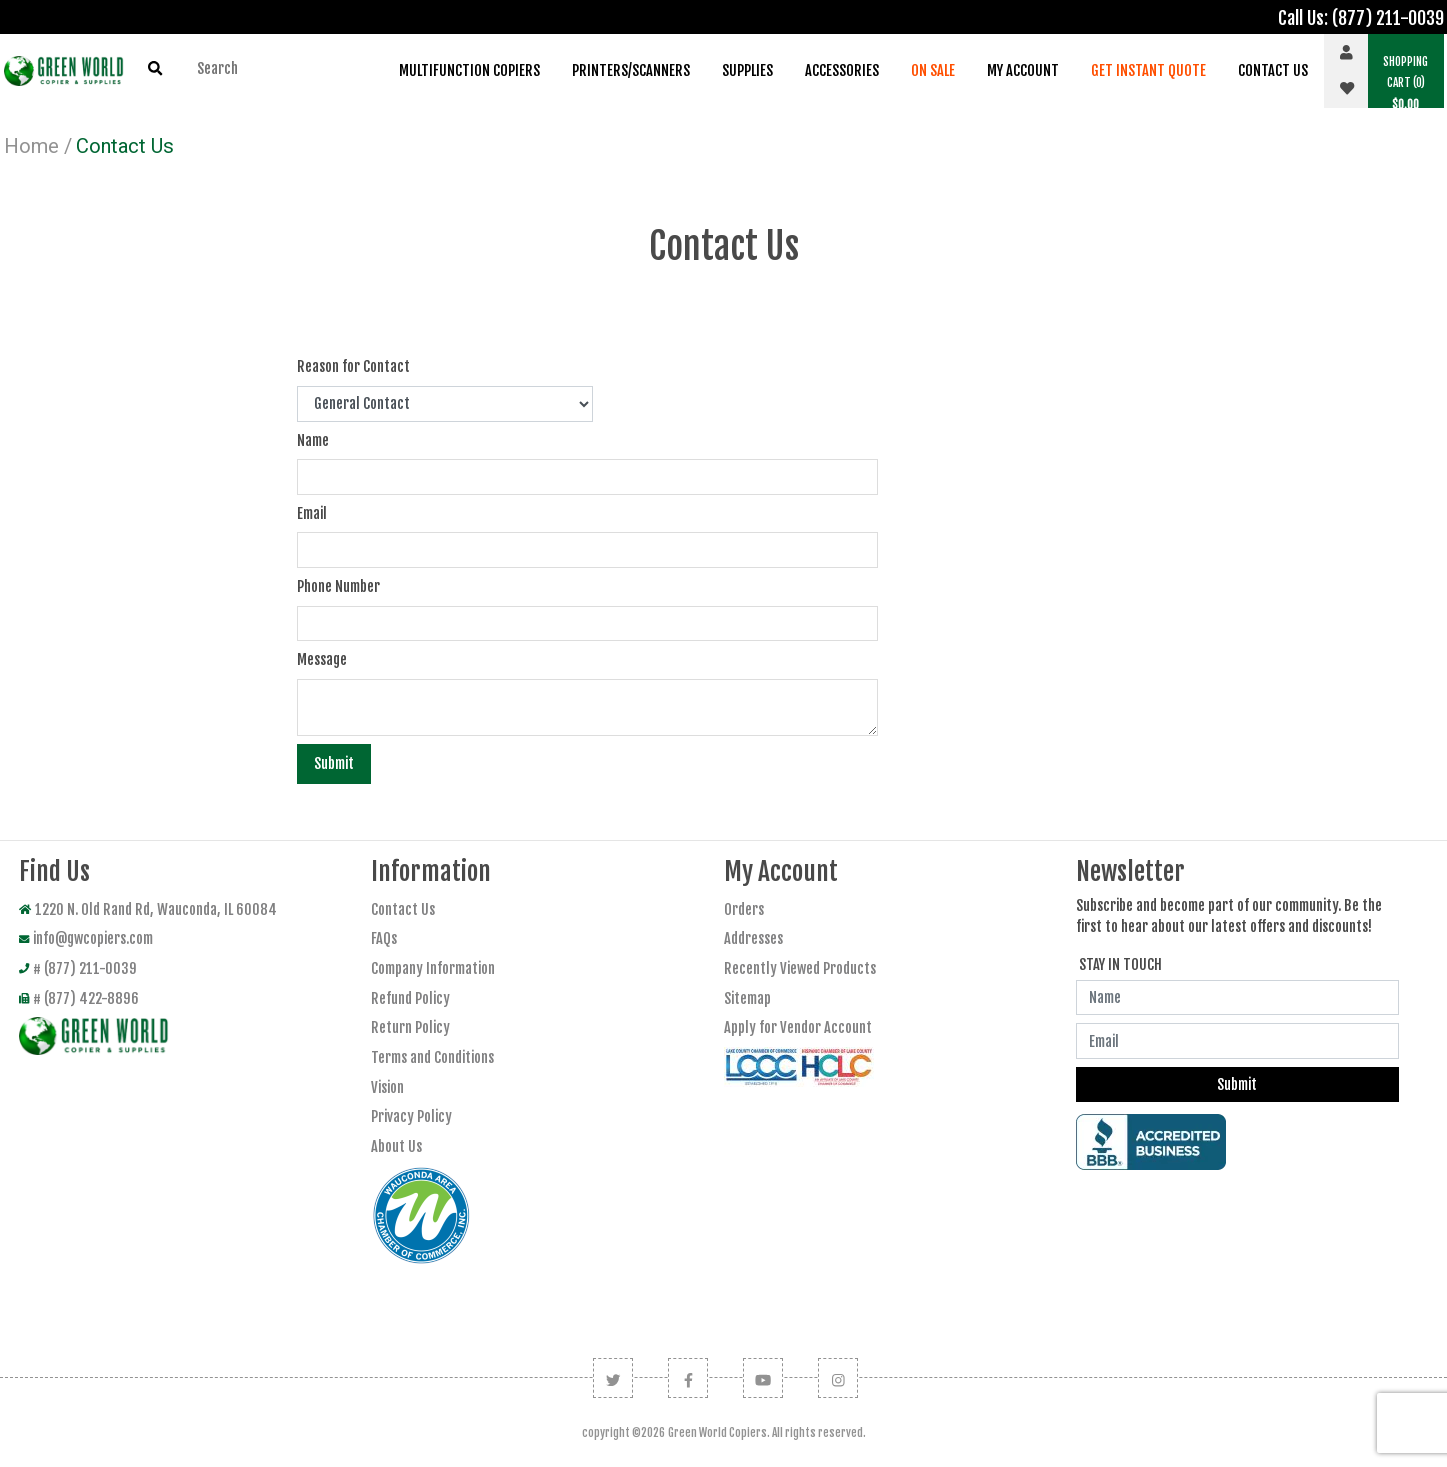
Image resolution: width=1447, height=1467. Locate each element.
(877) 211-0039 (1388, 18)
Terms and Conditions (432, 1057)
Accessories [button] (842, 70)
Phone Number (338, 586)
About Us (396, 1146)
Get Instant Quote (1148, 70)
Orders (744, 909)
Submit (334, 763)
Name (313, 440)
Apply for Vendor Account (798, 1027)
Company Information (433, 968)
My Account (1023, 70)
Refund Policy (410, 998)
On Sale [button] (933, 70)
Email (312, 513)
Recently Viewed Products (800, 968)
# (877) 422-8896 (79, 998)
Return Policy (410, 1027)
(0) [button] (1405, 83)
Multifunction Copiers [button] (469, 70)
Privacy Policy (411, 1116)
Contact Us (1273, 70)
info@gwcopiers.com (86, 938)
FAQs (384, 938)
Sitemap (747, 998)
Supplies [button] (747, 70)
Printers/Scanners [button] (631, 70)
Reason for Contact (353, 366)
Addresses (753, 938)
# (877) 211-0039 (78, 968)
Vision (387, 1087)
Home (31, 146)
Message (322, 659)
